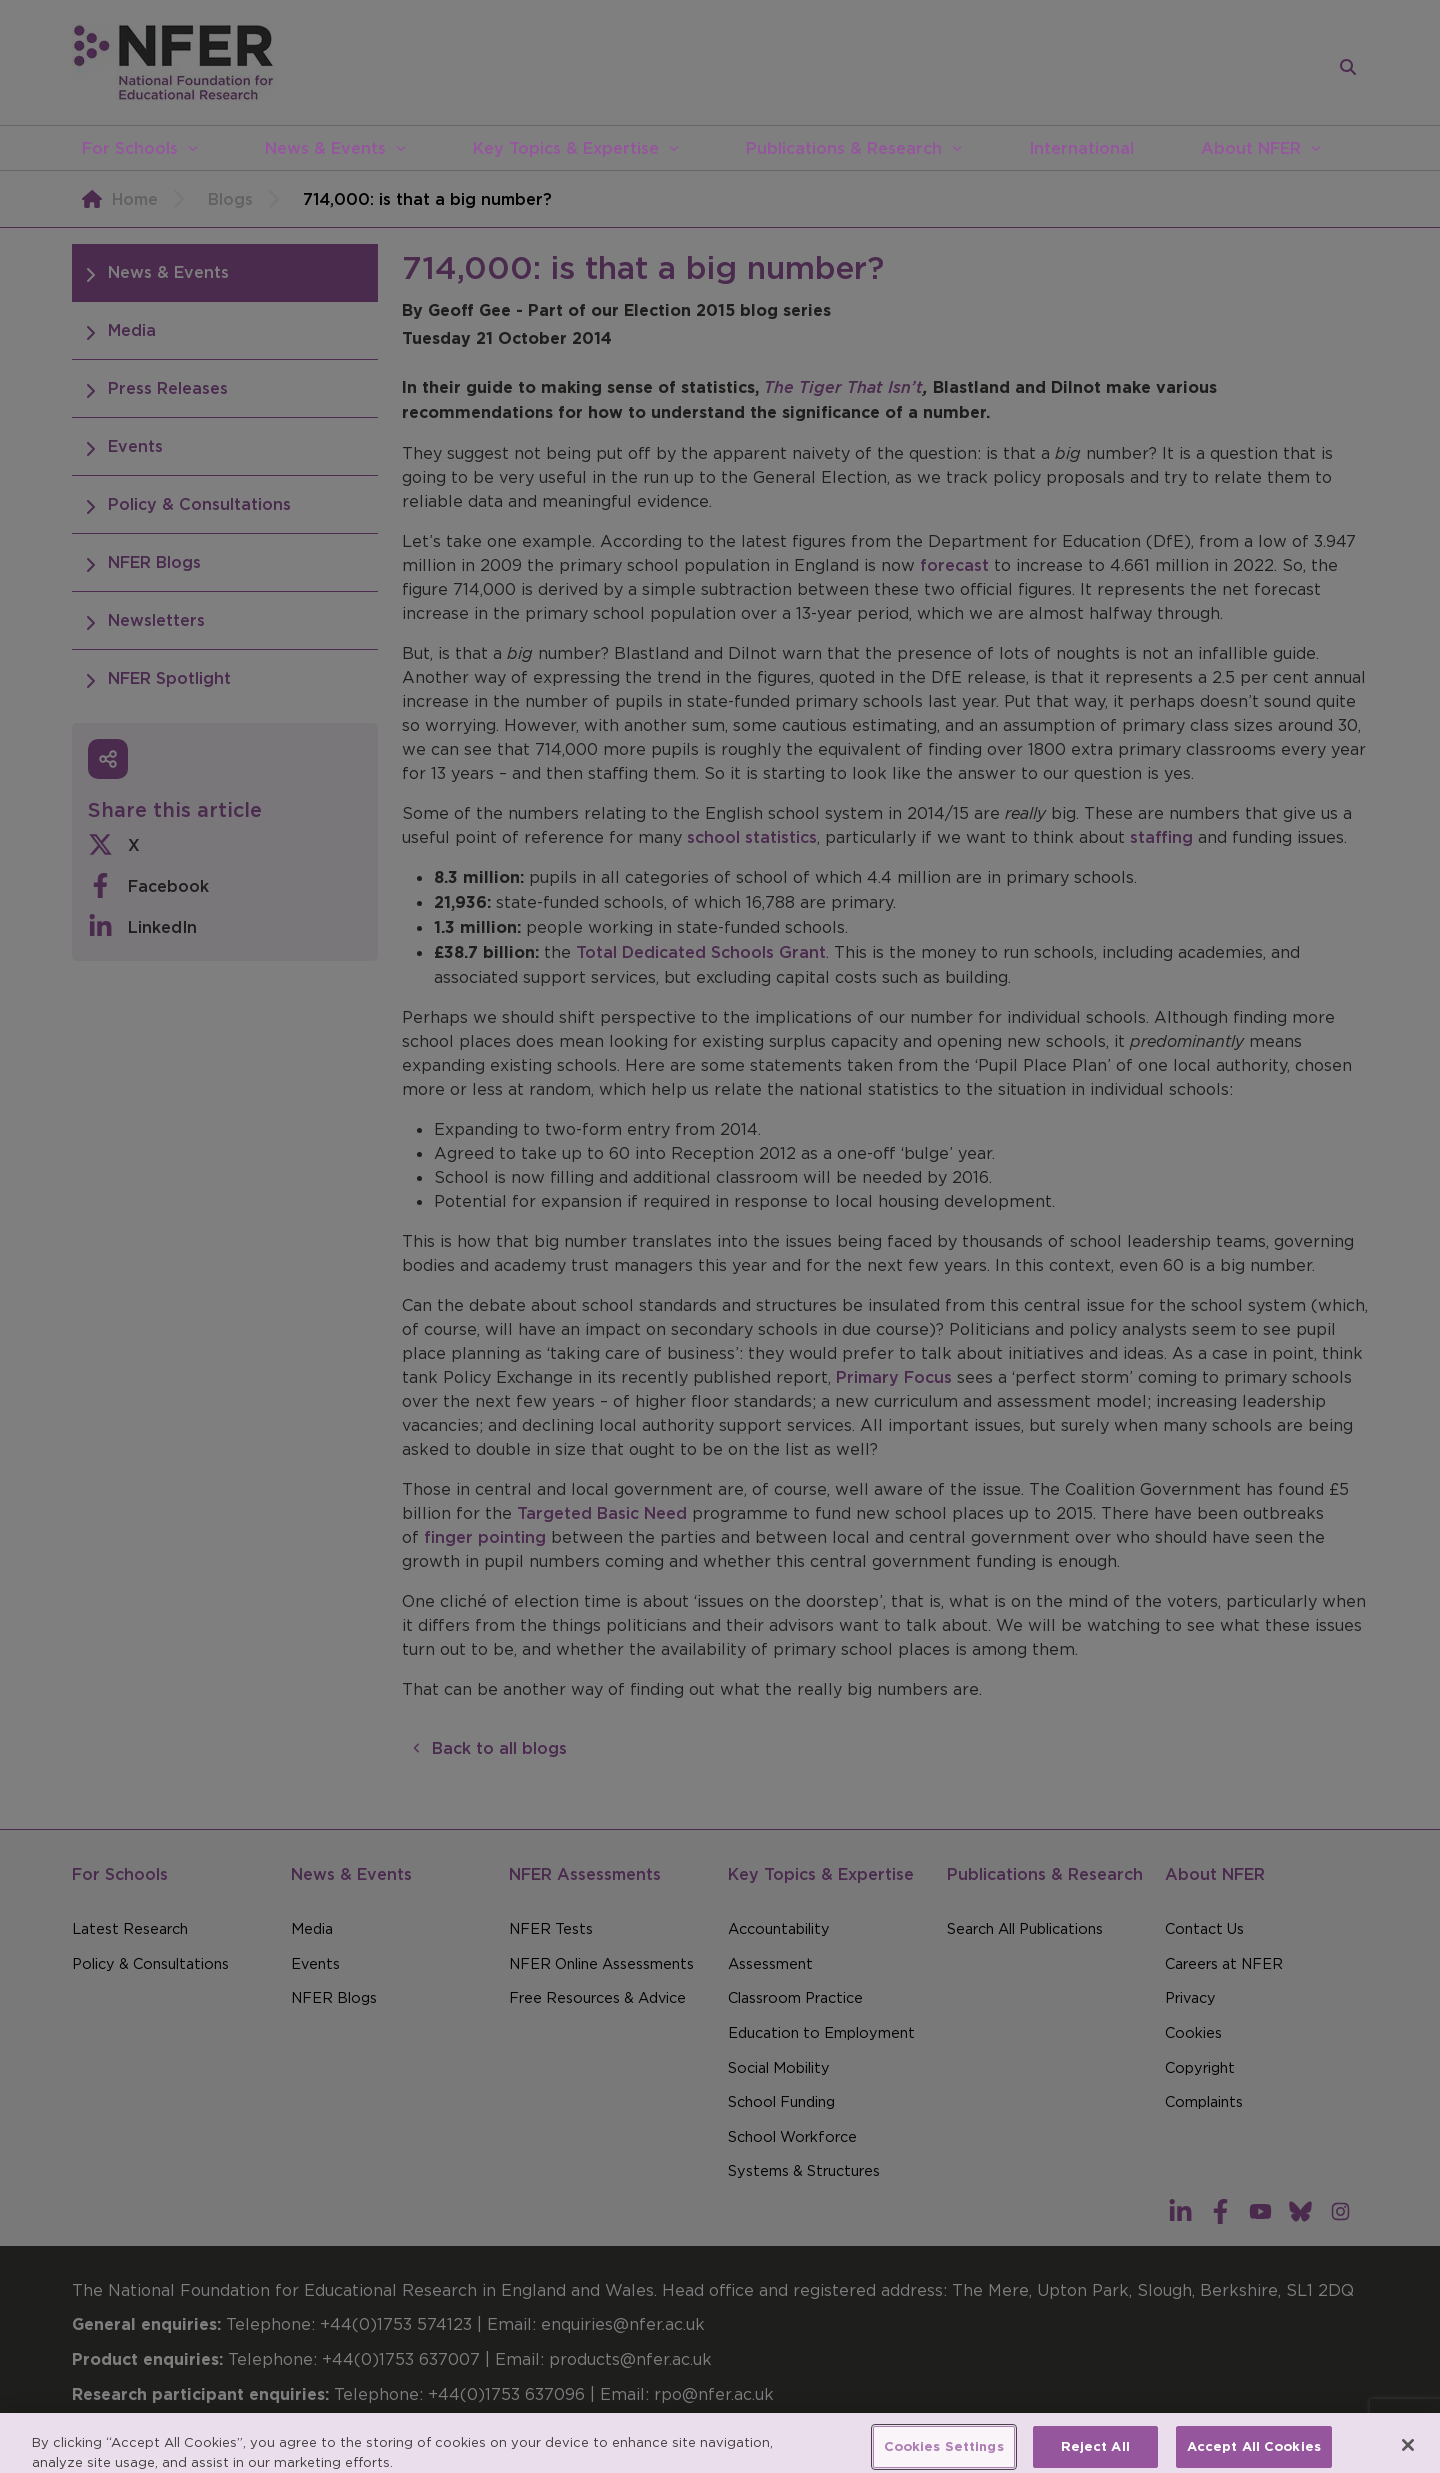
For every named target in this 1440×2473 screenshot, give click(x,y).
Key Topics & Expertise (566, 148)
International (1081, 148)
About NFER (1251, 148)
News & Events (325, 148)
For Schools (130, 148)
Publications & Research (844, 148)
